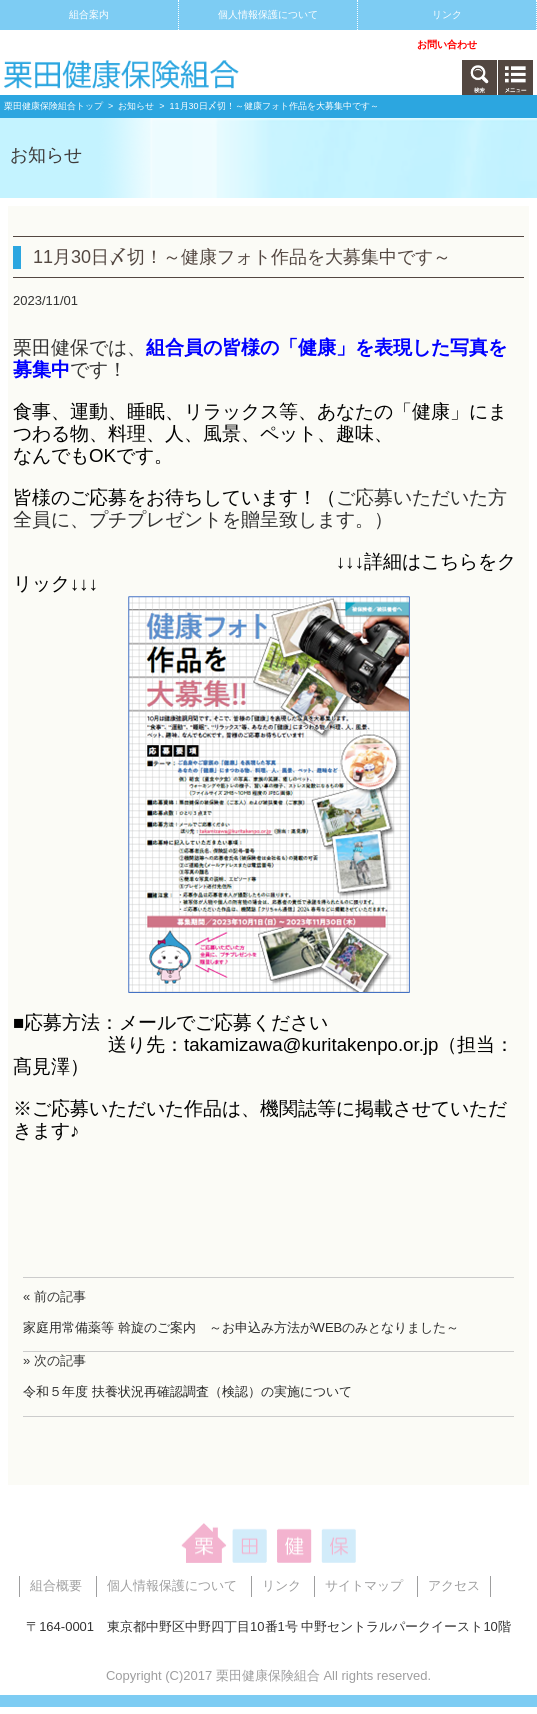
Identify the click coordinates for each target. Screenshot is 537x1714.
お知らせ (136, 106)
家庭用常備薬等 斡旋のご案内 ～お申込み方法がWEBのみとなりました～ (241, 1327)
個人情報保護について (268, 14)
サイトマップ (89, 44)
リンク (447, 14)
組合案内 (89, 14)
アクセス (268, 44)
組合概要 (56, 1585)
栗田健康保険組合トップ (53, 106)
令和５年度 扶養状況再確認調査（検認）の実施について (187, 1391)
